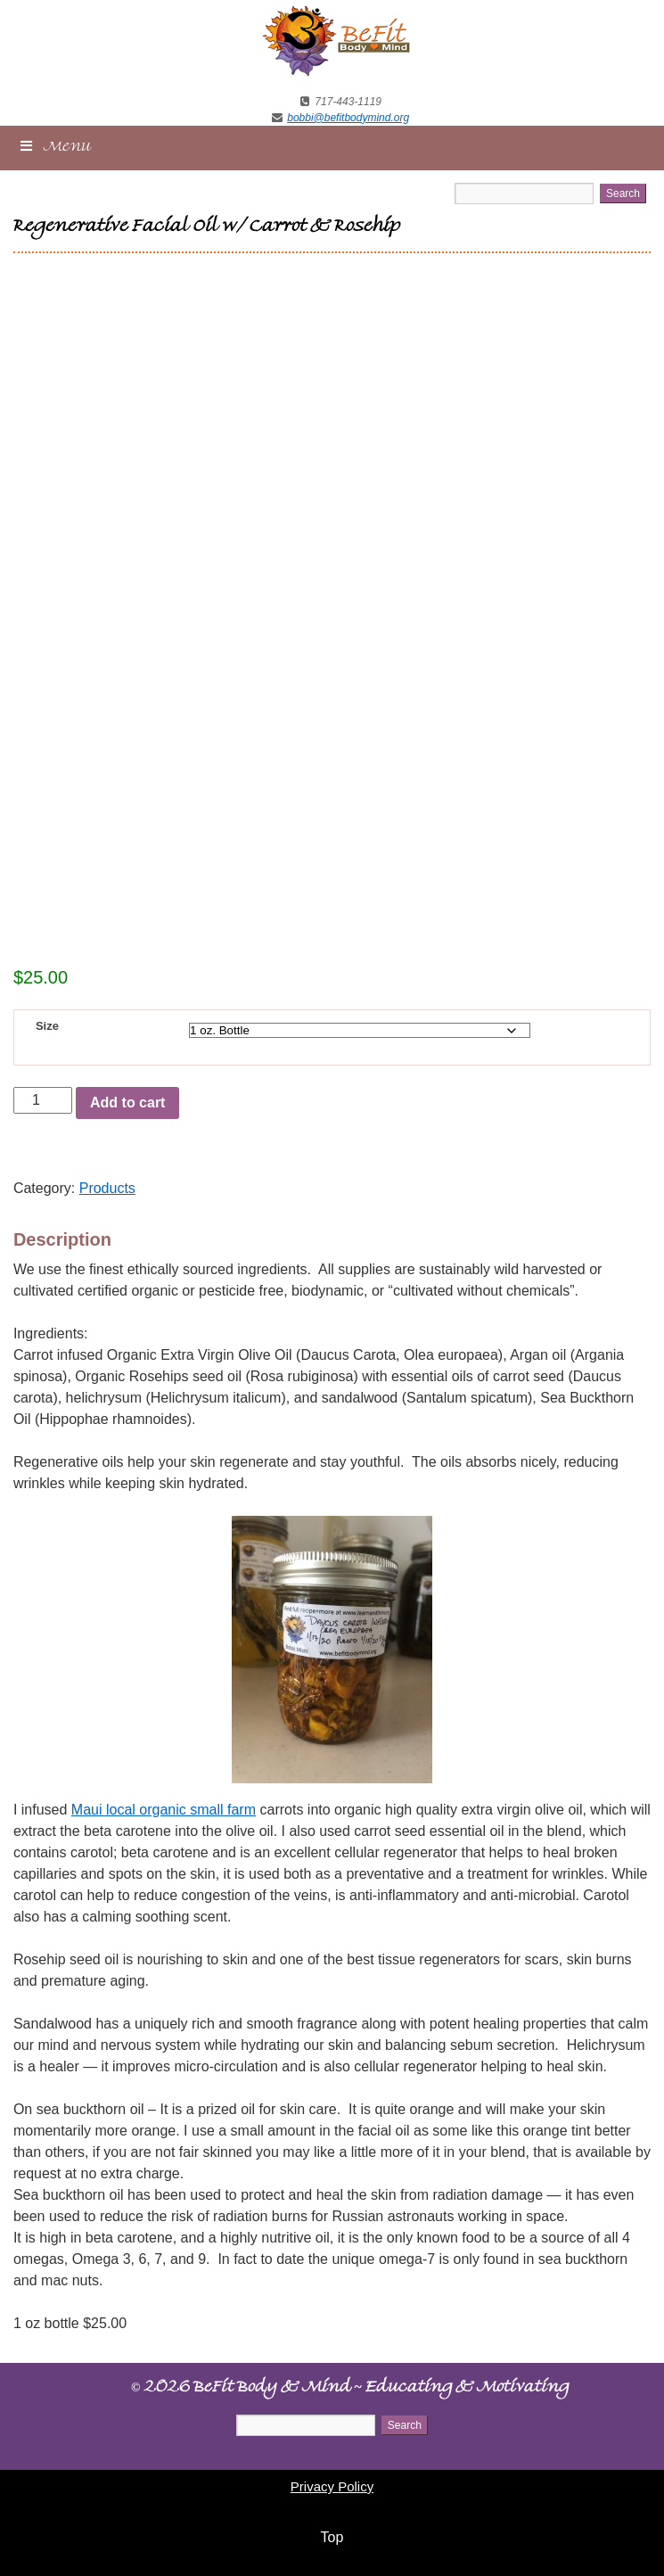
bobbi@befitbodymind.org (348, 117)
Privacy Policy (332, 2486)
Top (332, 2537)
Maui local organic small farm (163, 1809)
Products (107, 1188)
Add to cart (127, 1102)
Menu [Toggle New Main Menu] (55, 147)
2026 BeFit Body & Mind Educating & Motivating (350, 2389)
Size (47, 1026)
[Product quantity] (42, 1100)
